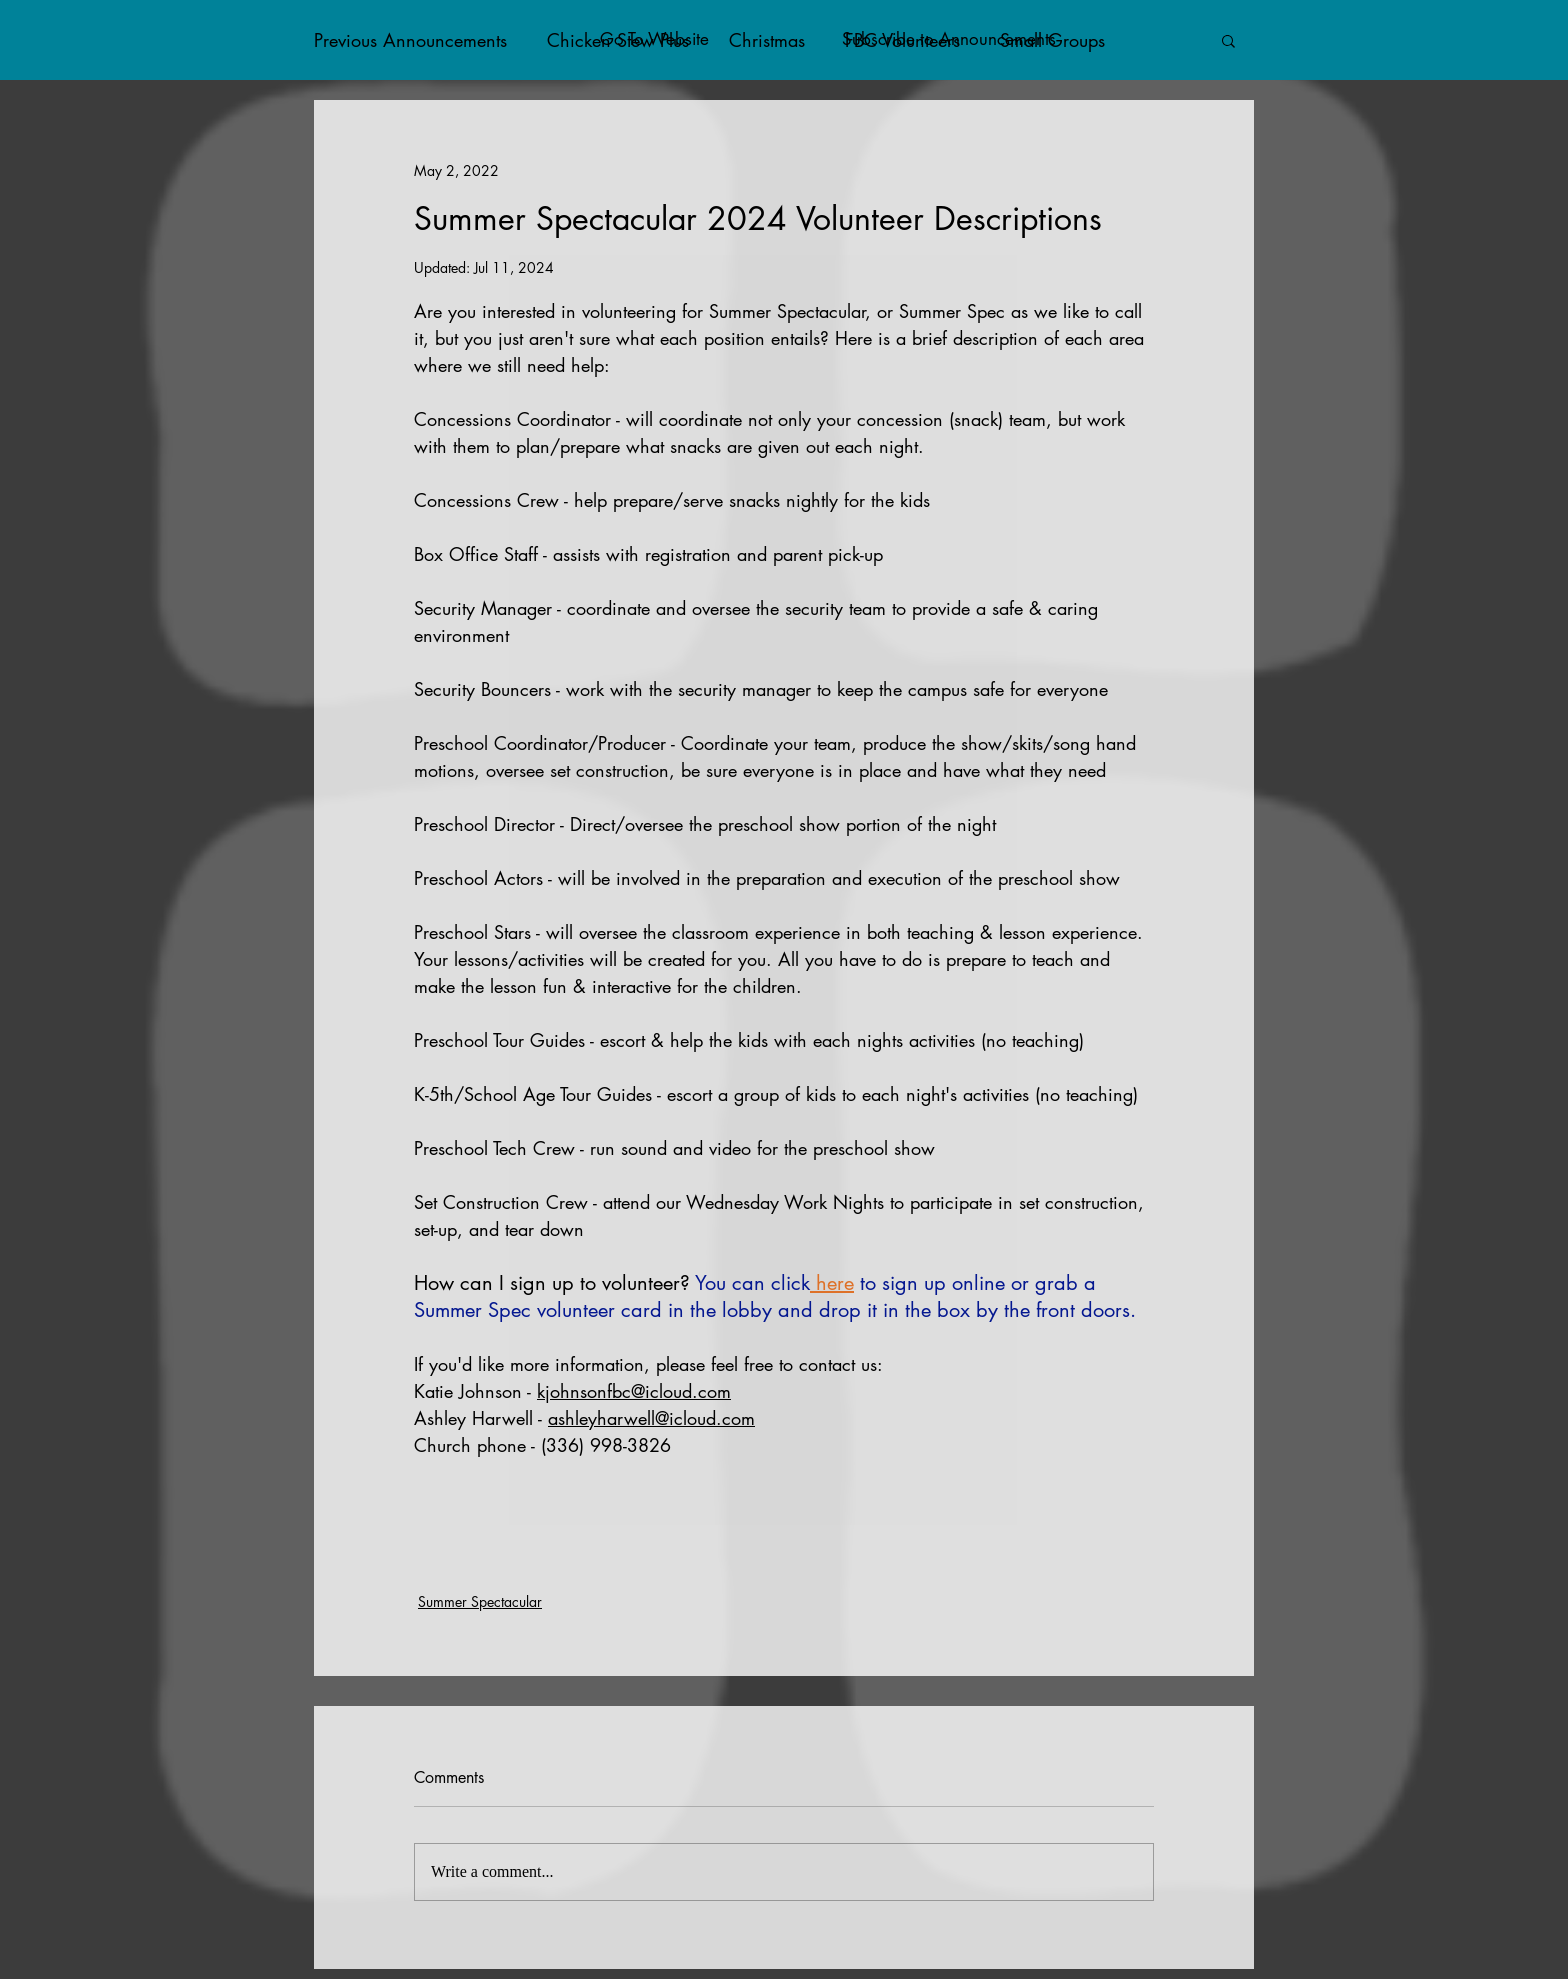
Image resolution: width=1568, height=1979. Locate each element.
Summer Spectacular (480, 1601)
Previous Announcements (410, 40)
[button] (1228, 40)
